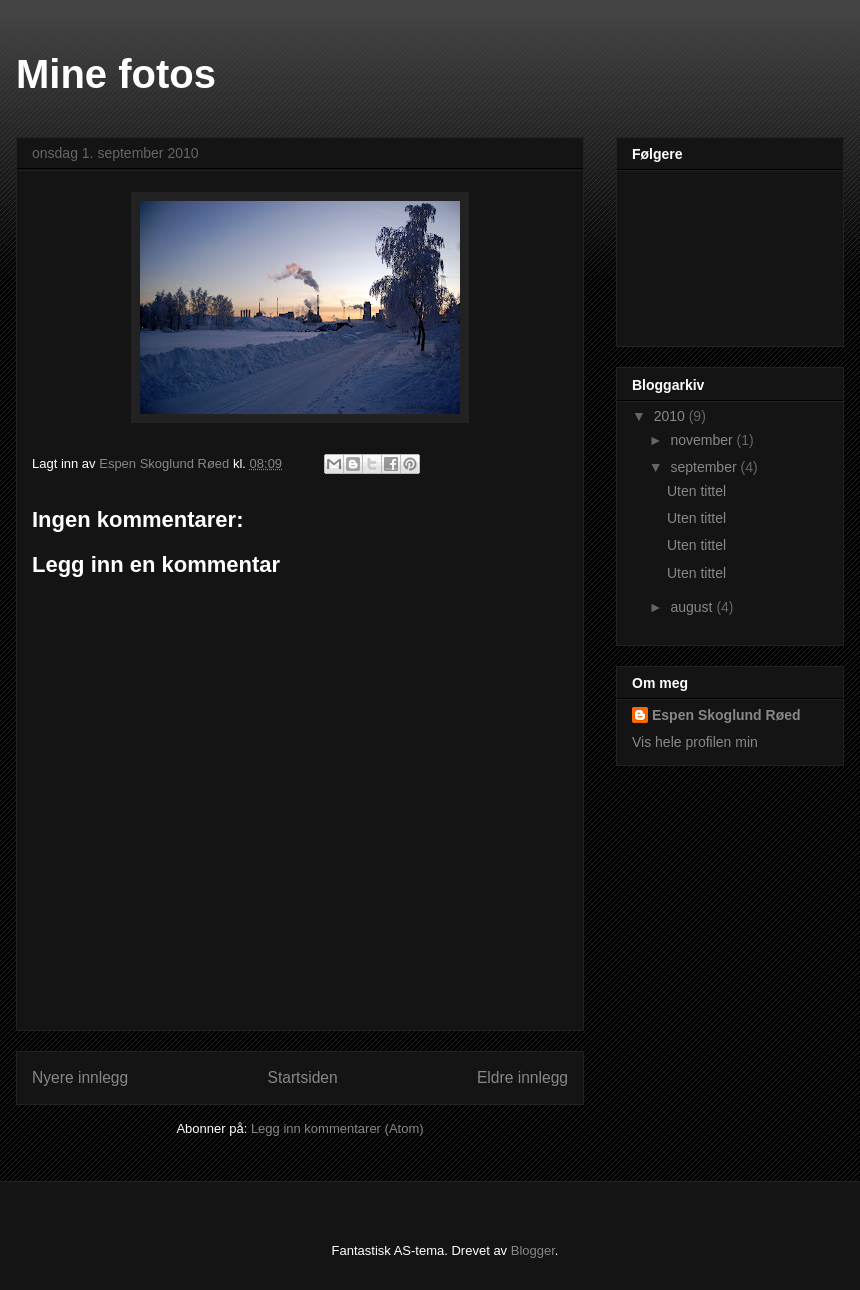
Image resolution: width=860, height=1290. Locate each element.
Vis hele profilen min (695, 742)
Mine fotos (116, 74)
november (703, 440)
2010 (671, 416)
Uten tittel (696, 491)
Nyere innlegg (80, 1077)
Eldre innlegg (522, 1077)
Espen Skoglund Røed (726, 715)
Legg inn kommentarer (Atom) (337, 1128)
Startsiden (302, 1077)
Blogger (533, 1250)
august (693, 607)
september (705, 467)
